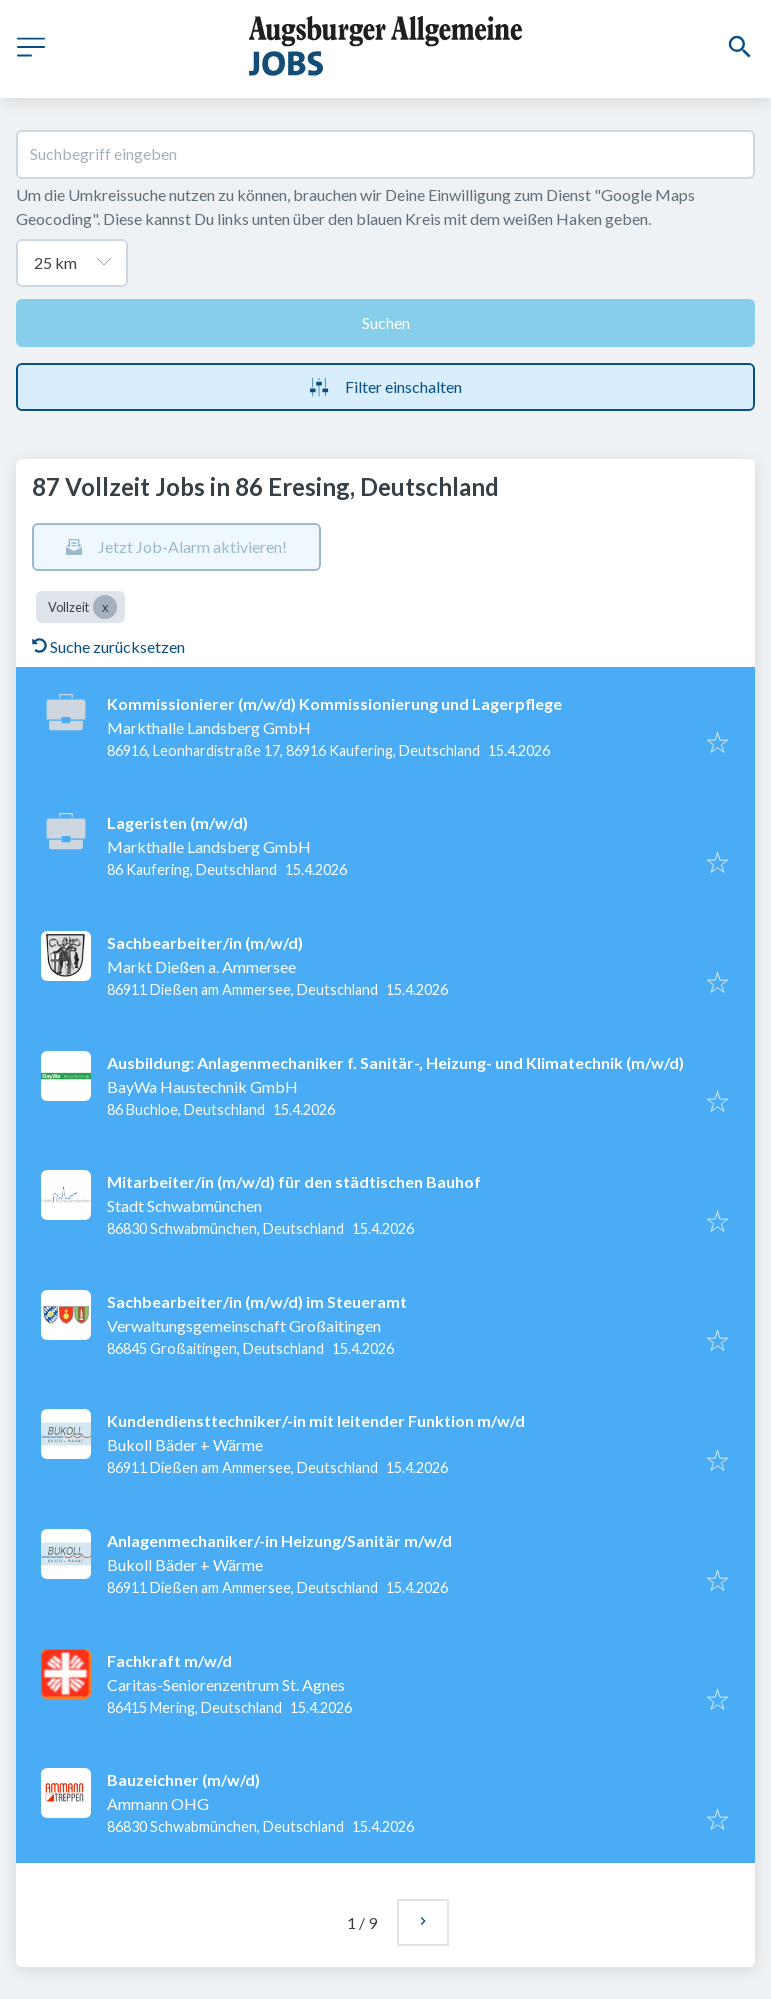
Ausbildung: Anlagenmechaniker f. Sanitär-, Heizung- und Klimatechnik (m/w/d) (395, 1062)
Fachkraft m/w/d (169, 1660)
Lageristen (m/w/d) (177, 822)
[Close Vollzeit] (105, 607)
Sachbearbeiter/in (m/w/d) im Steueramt (257, 1301)
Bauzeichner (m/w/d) (183, 1779)
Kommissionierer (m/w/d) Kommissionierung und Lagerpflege (334, 703)
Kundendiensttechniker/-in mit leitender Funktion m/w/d (316, 1420)
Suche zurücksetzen (108, 646)
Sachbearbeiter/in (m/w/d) (205, 942)
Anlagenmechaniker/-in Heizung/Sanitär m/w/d (279, 1540)
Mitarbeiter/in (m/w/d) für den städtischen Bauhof (294, 1181)
